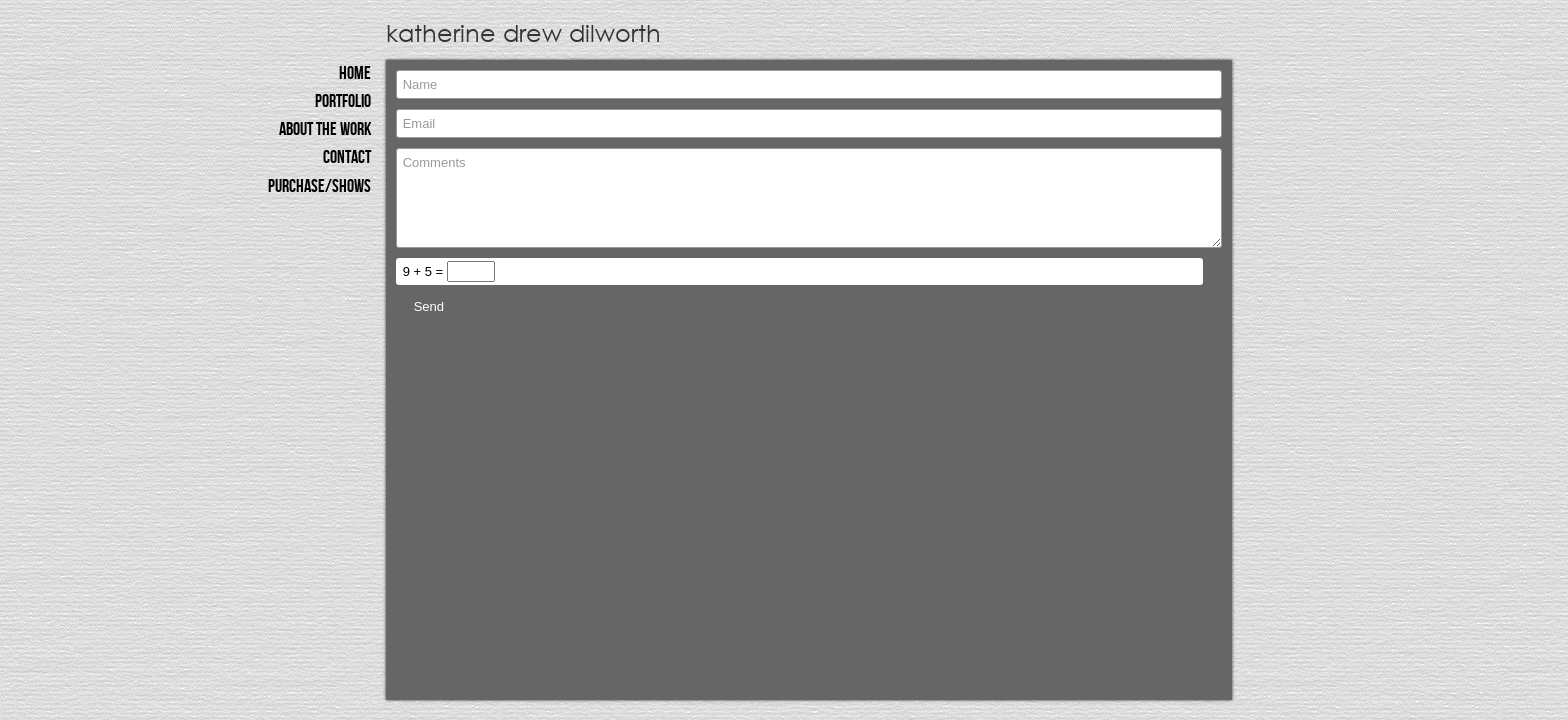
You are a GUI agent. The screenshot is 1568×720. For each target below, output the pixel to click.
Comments (808, 198)
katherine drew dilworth (521, 32)
